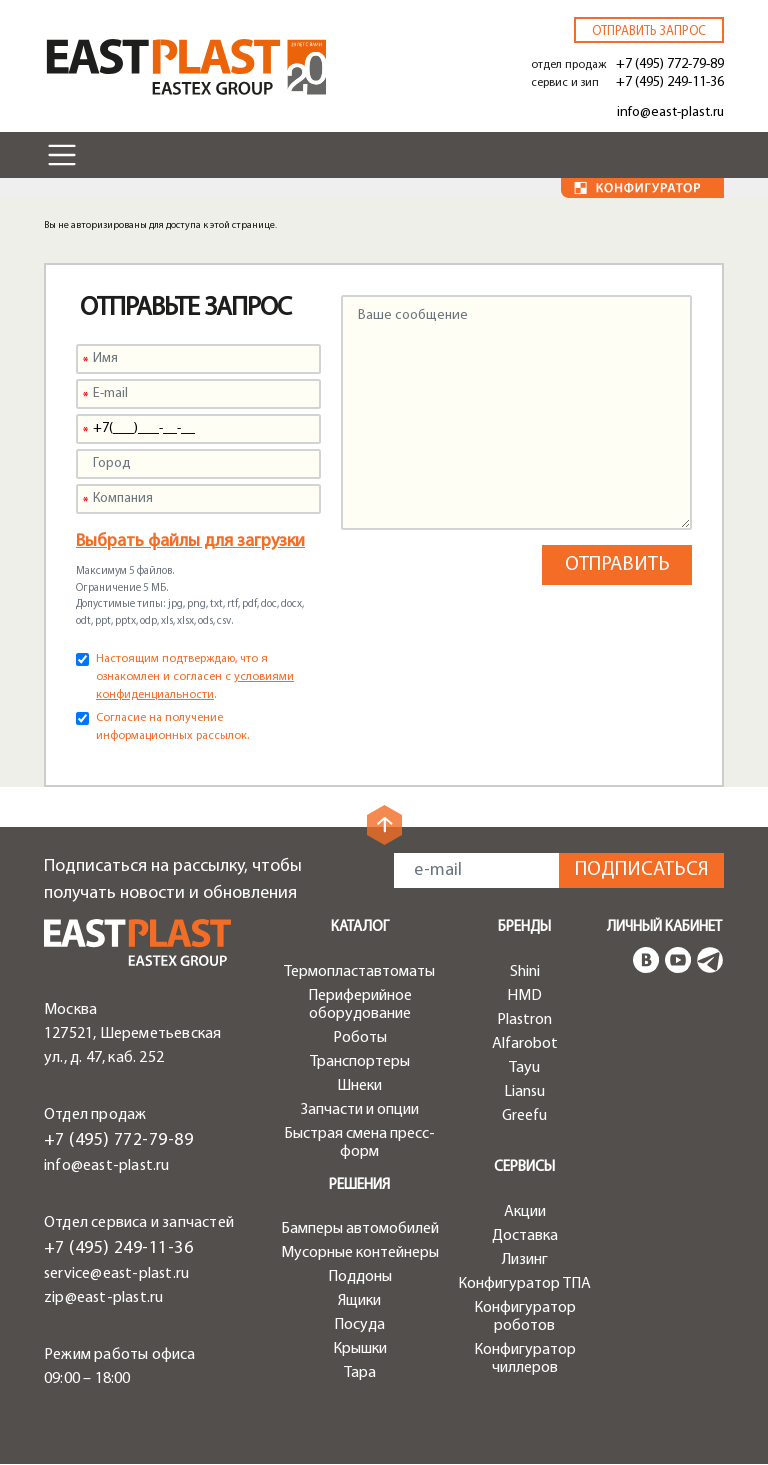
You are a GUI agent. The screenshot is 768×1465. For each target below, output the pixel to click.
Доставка (525, 1236)
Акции (525, 1212)
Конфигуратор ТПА (524, 1284)
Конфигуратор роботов (525, 1317)
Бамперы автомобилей (360, 1229)
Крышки (360, 1349)
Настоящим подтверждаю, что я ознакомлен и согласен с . (195, 677)
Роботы (360, 1038)
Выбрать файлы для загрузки (190, 541)
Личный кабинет (664, 927)
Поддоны (360, 1277)
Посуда (359, 1325)
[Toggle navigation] (62, 155)
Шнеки (359, 1086)
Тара (360, 1373)
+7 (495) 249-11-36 (670, 82)
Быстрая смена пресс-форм (359, 1143)
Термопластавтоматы (359, 972)
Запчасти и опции (360, 1110)
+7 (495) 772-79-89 (670, 64)
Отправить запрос (649, 31)
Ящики (359, 1301)
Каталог (360, 927)
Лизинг (525, 1260)
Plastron (524, 1020)
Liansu (524, 1092)
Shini (525, 972)
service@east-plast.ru (116, 1274)
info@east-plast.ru (670, 112)
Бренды (524, 927)
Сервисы (524, 1167)
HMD (524, 996)
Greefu (524, 1116)
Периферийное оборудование (360, 1005)
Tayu (524, 1068)
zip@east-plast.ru (103, 1298)
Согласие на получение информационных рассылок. (172, 727)
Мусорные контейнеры (360, 1253)
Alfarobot (525, 1044)
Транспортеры (360, 1062)
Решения (359, 1185)
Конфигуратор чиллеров (525, 1359)
